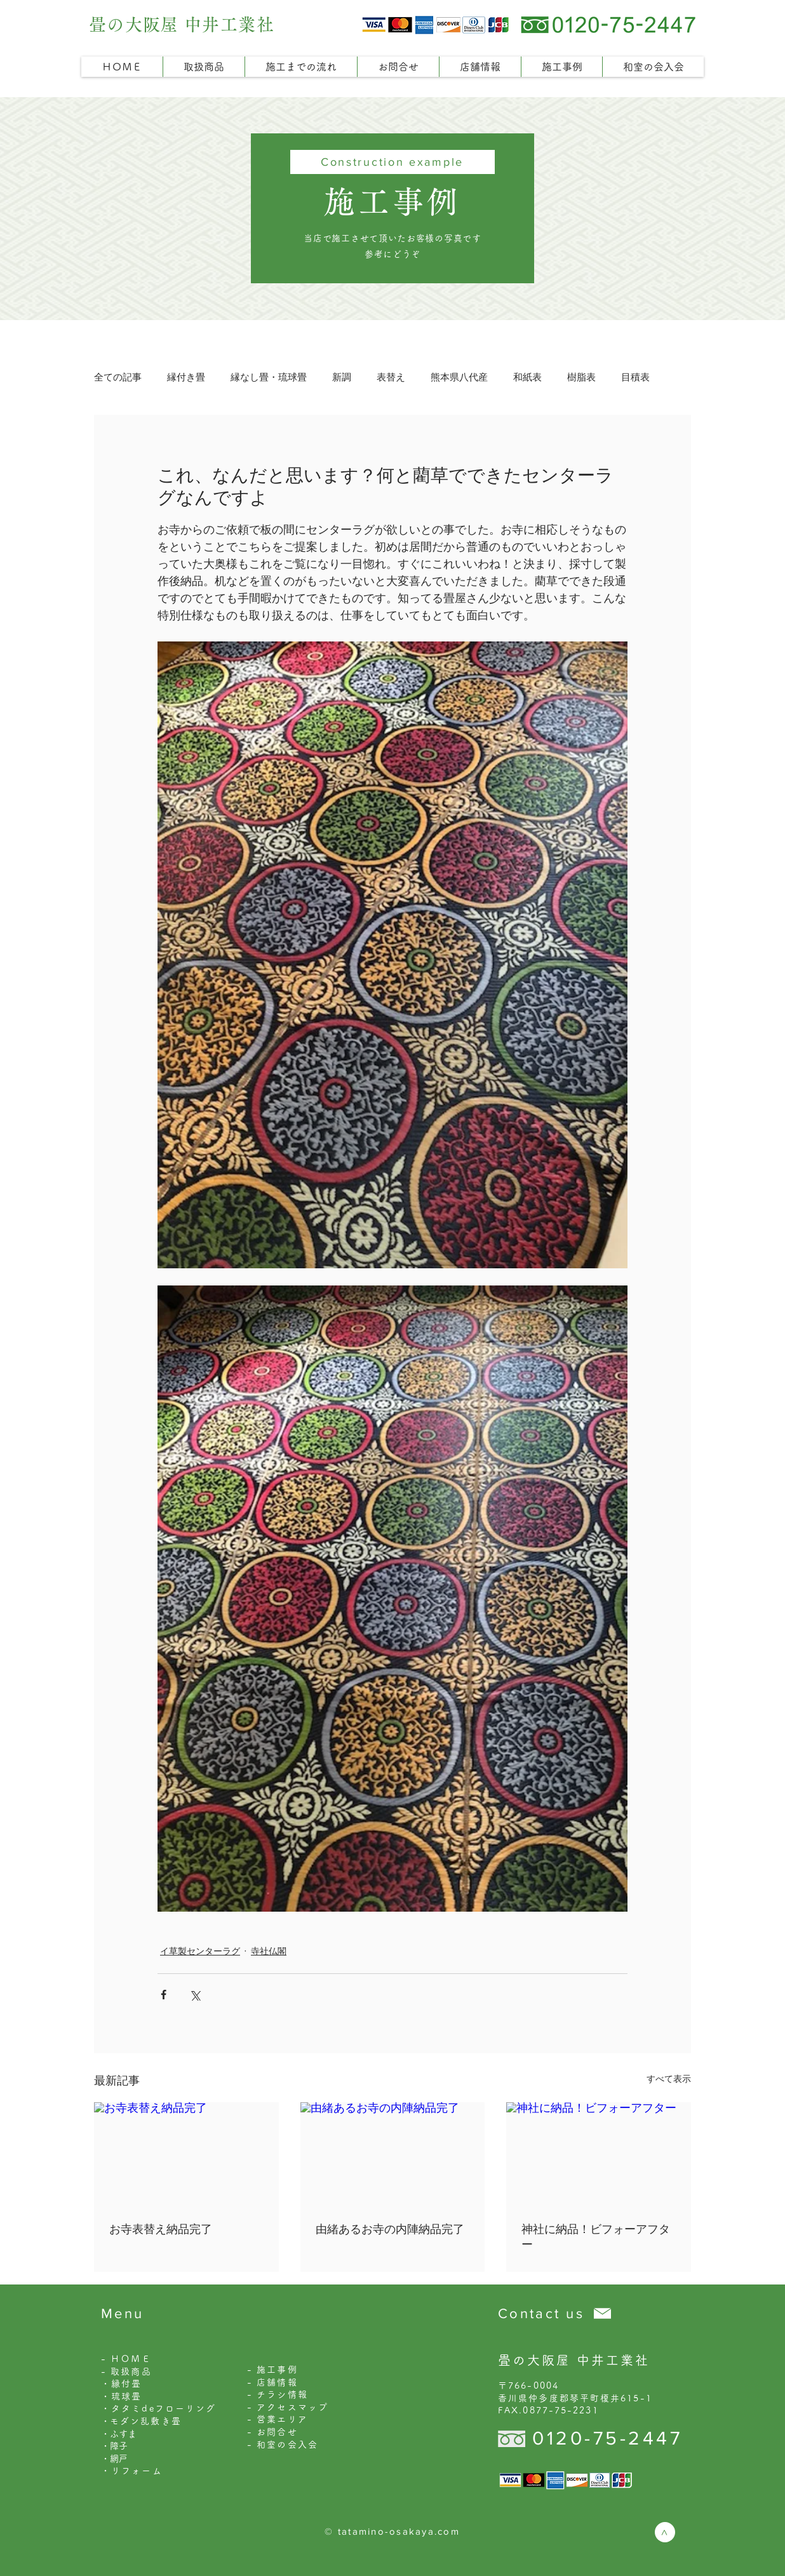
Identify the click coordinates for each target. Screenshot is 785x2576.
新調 (341, 377)
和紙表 (527, 377)
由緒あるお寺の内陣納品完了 (390, 2229)
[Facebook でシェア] (164, 1995)
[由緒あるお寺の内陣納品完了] (392, 2154)
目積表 (635, 377)
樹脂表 (581, 377)
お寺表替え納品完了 (160, 2229)
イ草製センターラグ (200, 1951)
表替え (391, 377)
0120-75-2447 (607, 2438)
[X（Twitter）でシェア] (195, 1995)
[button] (204, 67)
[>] (665, 2532)
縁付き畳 (186, 377)
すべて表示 (669, 2078)
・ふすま (119, 2433)
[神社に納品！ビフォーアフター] (598, 2154)
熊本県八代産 (459, 377)
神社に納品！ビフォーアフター (595, 2236)
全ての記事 (118, 377)
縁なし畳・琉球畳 (269, 377)
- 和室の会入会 (282, 2444)
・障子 (114, 2445)
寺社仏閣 (268, 1951)
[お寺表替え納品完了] (186, 2154)
